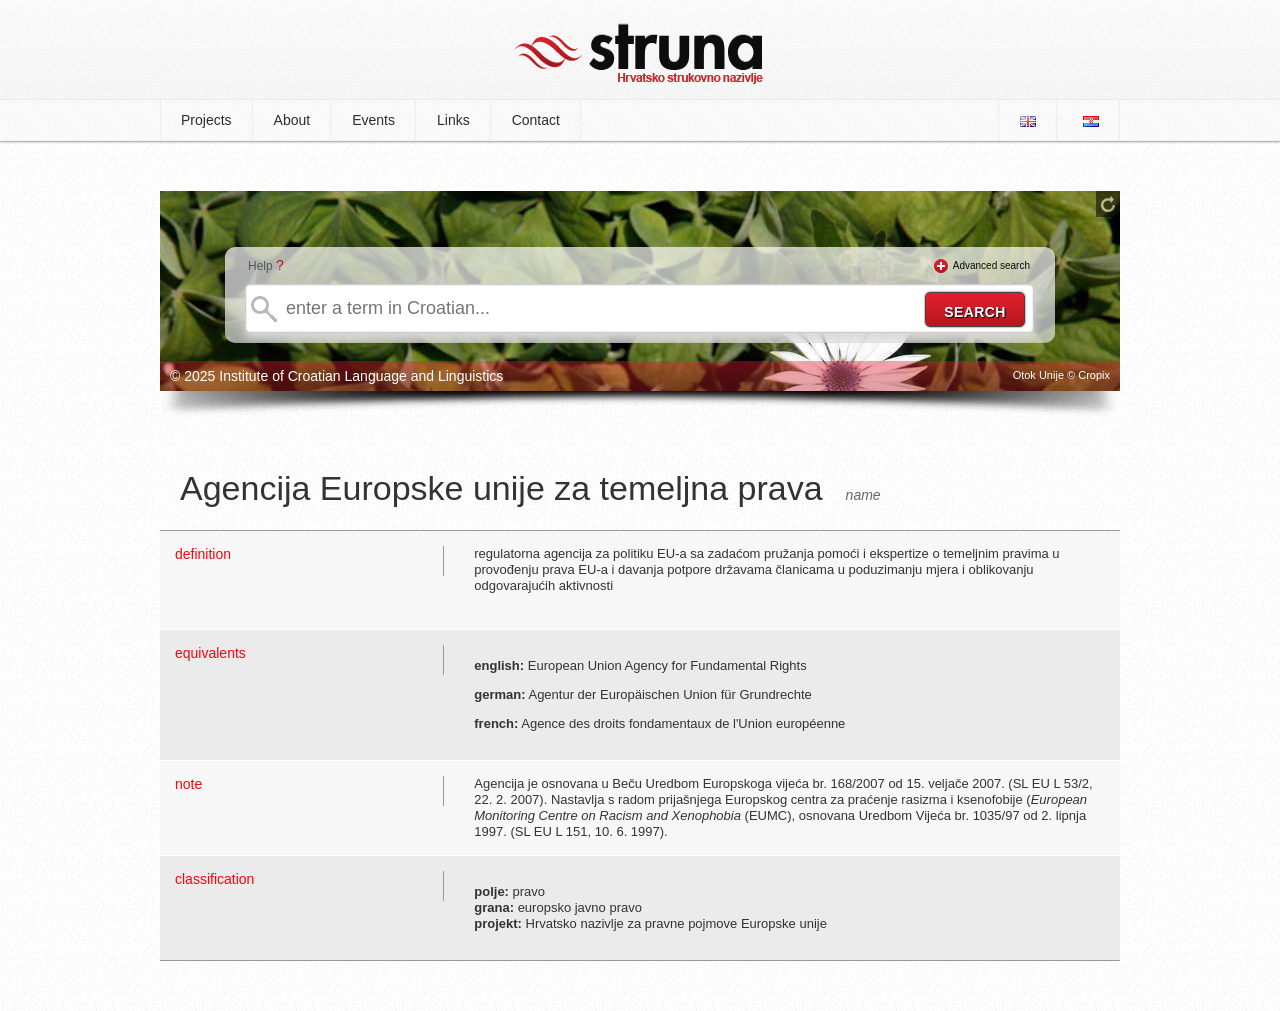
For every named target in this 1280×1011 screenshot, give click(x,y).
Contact (536, 120)
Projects (206, 120)
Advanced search (991, 265)
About (292, 120)
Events (373, 120)
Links (453, 120)
